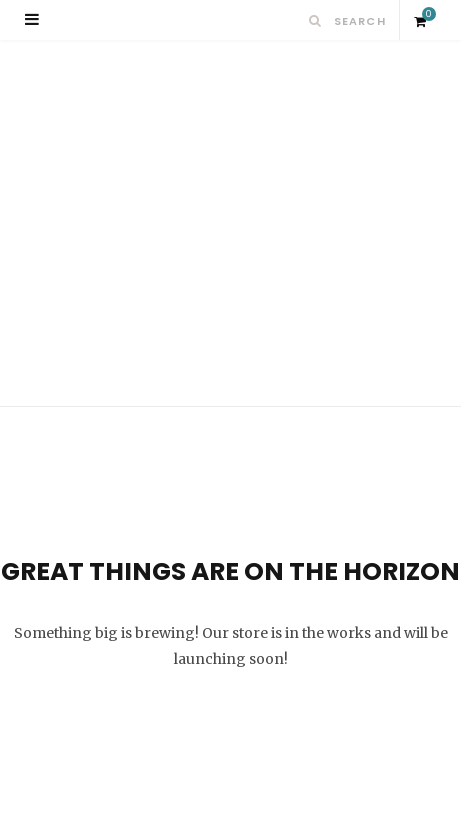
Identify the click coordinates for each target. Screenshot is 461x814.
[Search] (315, 20)
